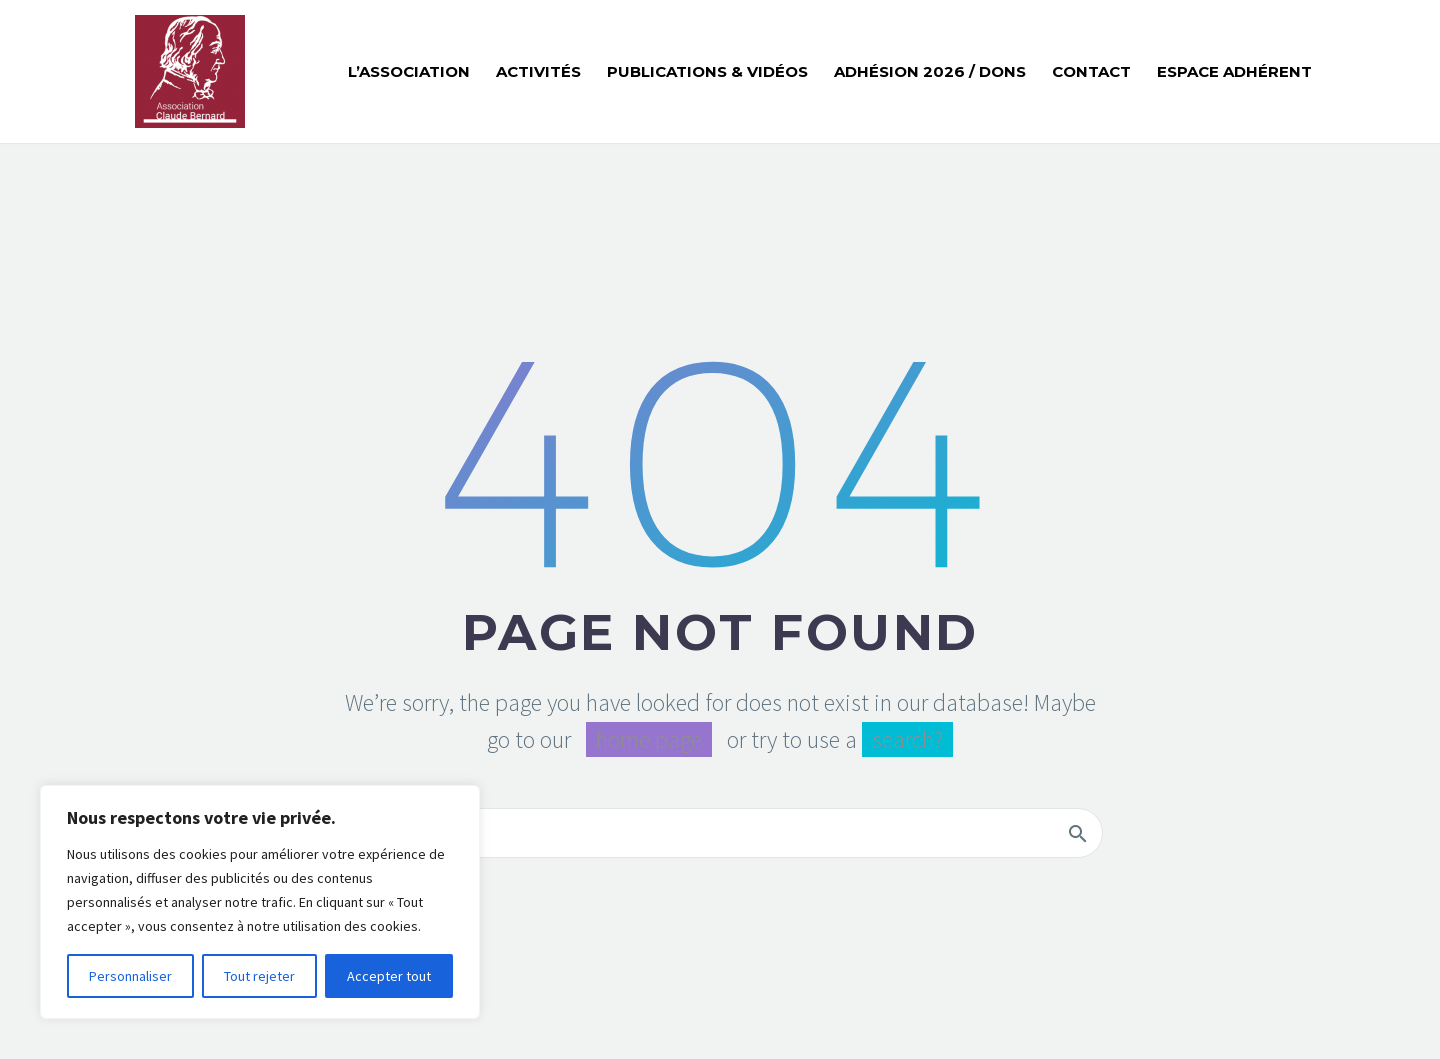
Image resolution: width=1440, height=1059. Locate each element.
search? (907, 739)
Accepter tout (389, 976)
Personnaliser (130, 976)
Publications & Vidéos (707, 71)
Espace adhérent (1234, 71)
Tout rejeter (259, 976)
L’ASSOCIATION (409, 71)
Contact (1091, 71)
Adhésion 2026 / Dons (930, 71)
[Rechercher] (720, 833)
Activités (538, 71)
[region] (260, 902)
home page (649, 739)
